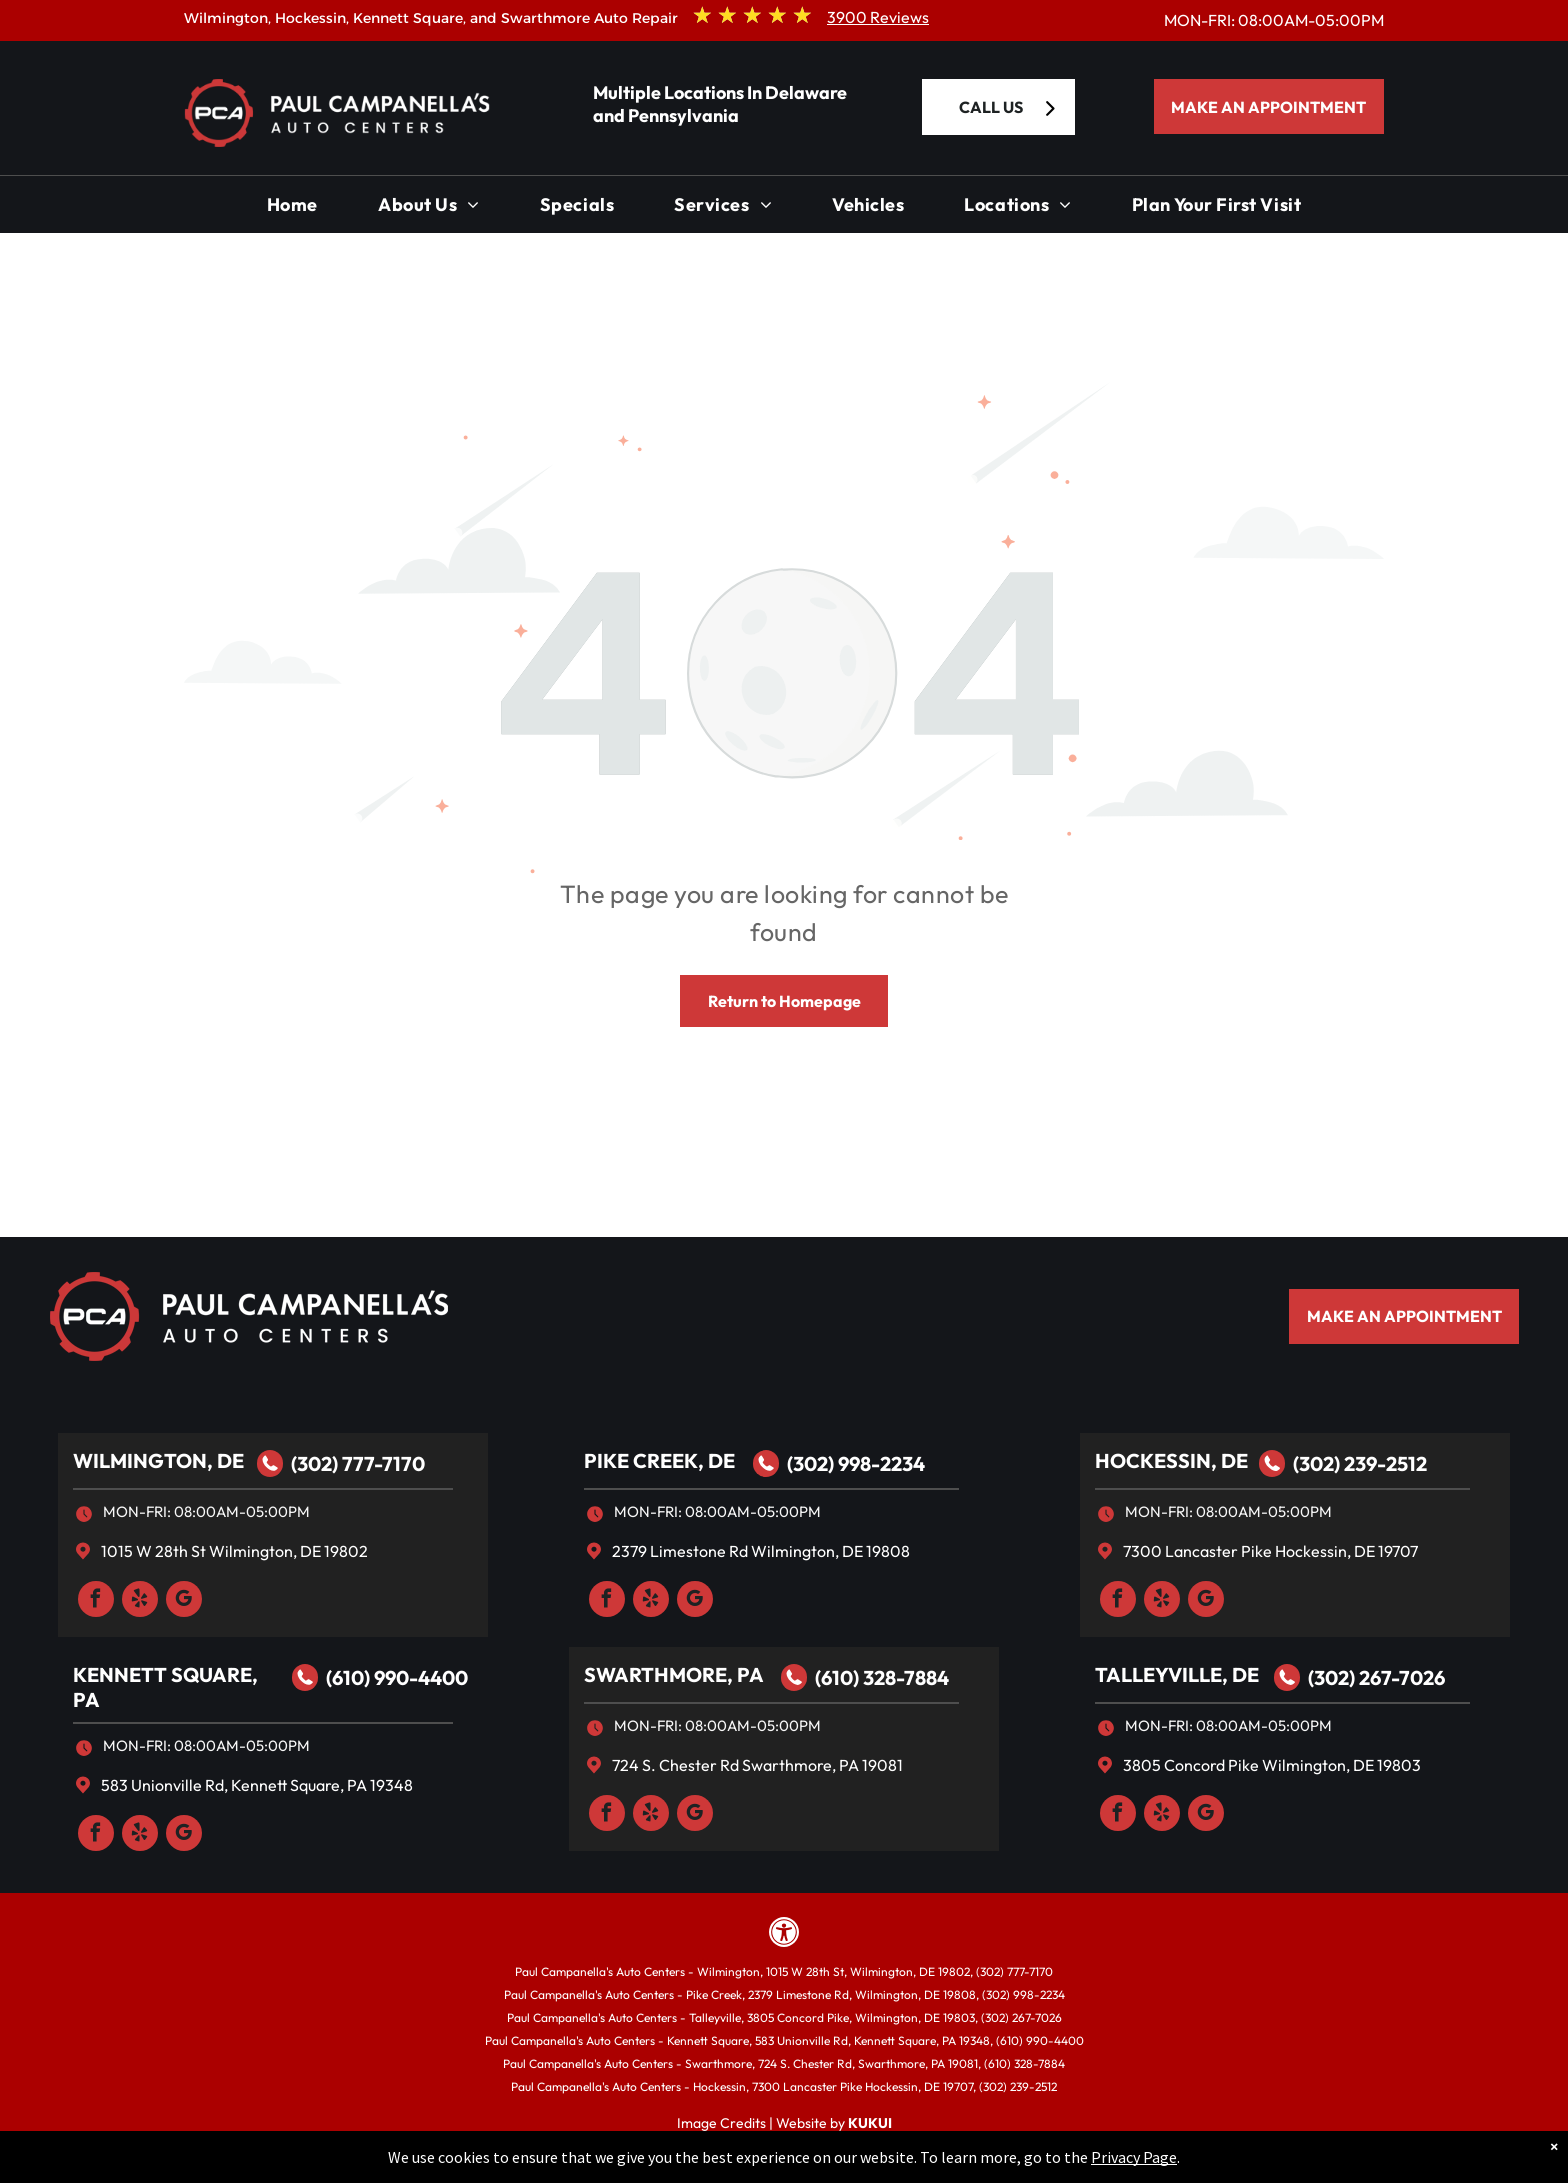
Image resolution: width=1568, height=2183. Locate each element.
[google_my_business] (184, 1601)
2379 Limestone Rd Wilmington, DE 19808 (761, 1551)
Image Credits (721, 2123)
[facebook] (96, 1601)
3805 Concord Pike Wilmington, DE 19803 (1272, 1765)
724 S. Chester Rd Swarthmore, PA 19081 (757, 1765)
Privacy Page (1134, 2157)
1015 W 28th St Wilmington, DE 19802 (234, 1551)
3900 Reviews (878, 17)
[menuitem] (292, 209)
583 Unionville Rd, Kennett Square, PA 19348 (257, 1785)
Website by (810, 2123)
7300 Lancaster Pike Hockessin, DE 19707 (1270, 1551)
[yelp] (140, 1601)
